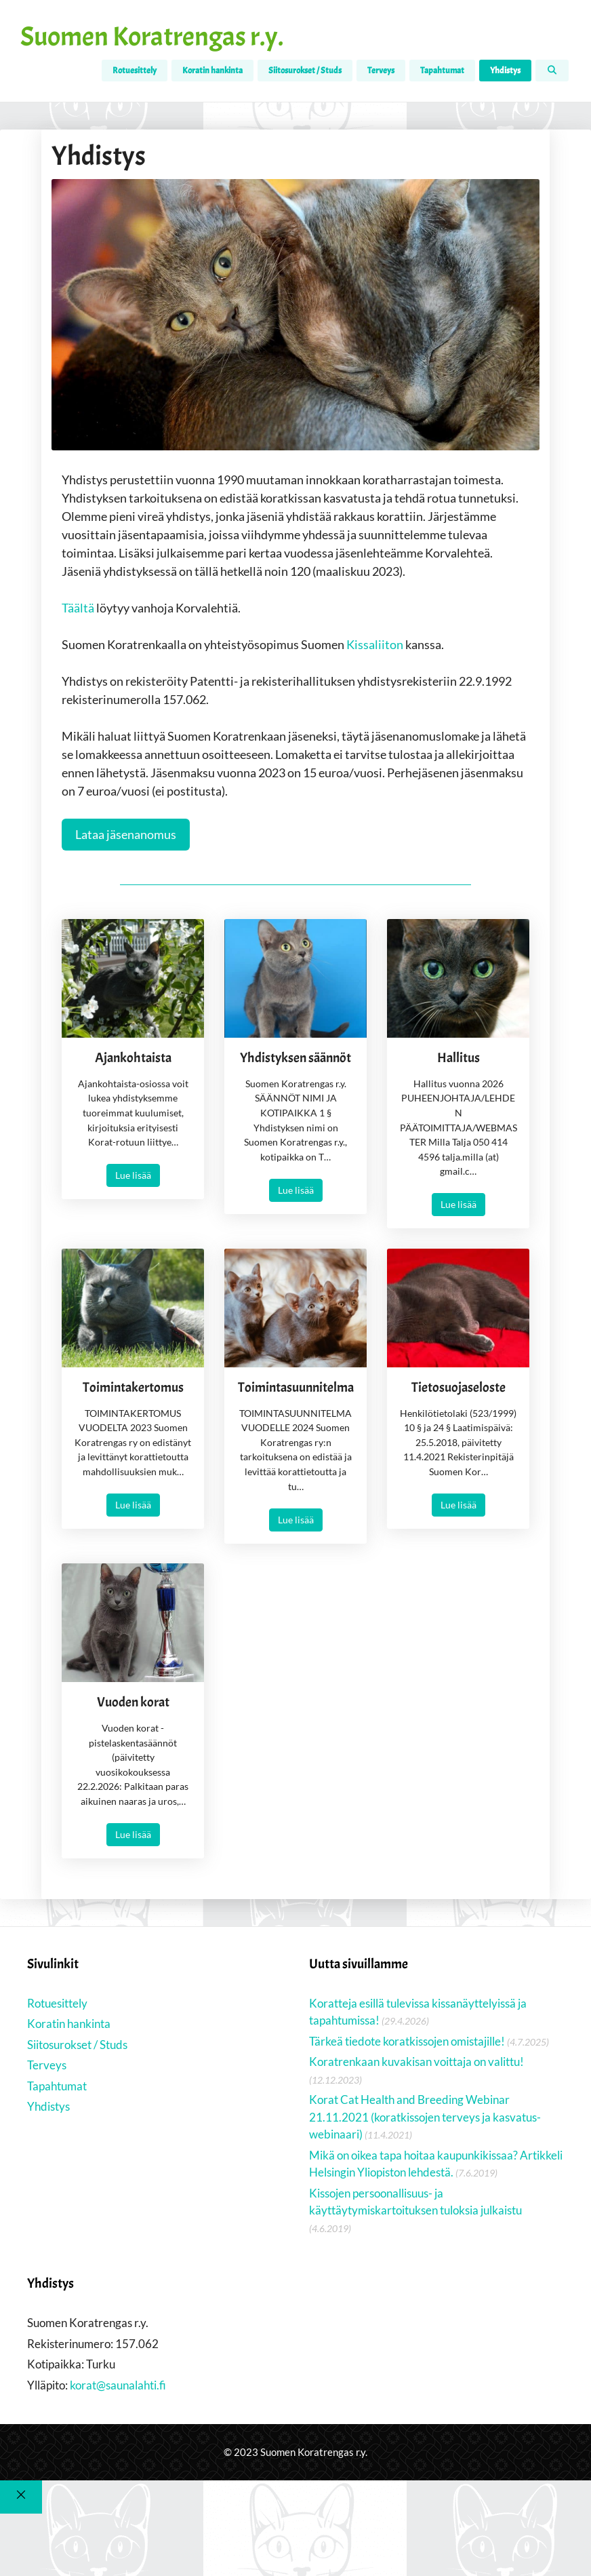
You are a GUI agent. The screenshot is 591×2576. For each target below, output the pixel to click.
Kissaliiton (374, 644)
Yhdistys (505, 70)
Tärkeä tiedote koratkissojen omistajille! (407, 2042)
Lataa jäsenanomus (125, 834)
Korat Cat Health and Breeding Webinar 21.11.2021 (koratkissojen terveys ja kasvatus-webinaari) (425, 2118)
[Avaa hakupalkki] (552, 70)
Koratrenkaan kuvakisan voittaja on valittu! (416, 2063)
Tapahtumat (442, 70)
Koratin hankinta (212, 70)
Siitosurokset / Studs (305, 70)
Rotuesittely (135, 70)
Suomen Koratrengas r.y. (151, 37)
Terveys (380, 70)
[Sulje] (21, 2498)
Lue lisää (133, 1176)
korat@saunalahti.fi (118, 2386)
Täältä (79, 607)
